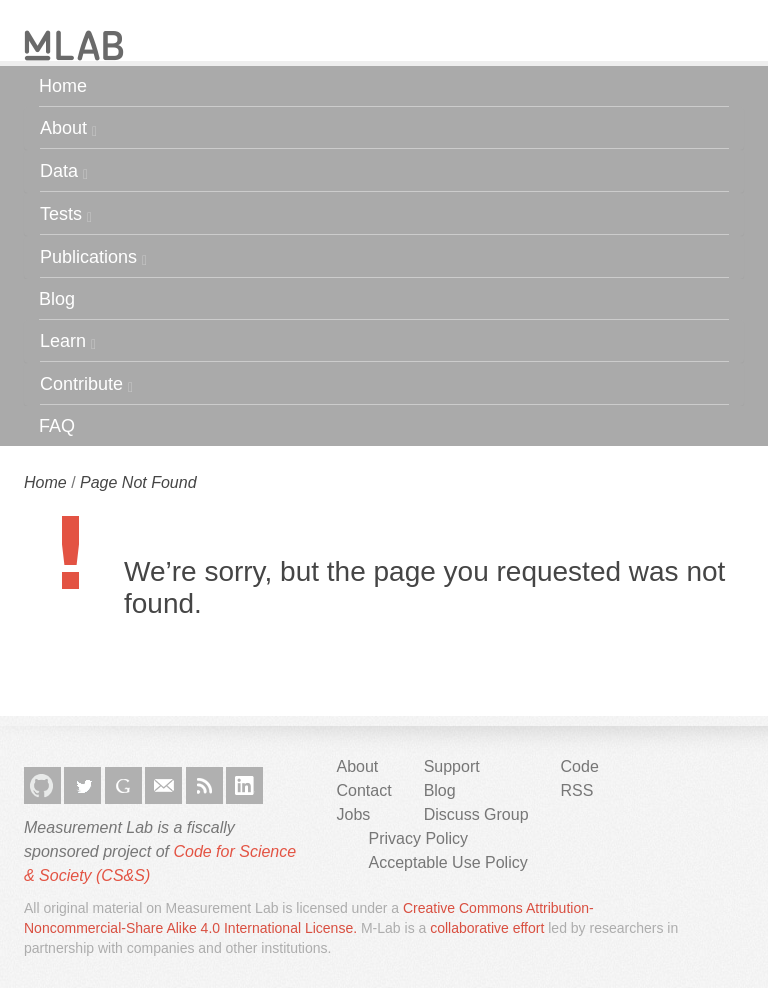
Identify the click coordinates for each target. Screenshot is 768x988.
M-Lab (74, 45)
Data (64, 171)
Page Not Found (138, 482)
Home (63, 86)
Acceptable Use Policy (448, 862)
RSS (204, 785)
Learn (68, 341)
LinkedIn (244, 785)
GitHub (42, 785)
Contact (364, 790)
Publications (93, 257)
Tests (66, 214)
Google (123, 785)
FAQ (57, 426)
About (68, 128)
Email (163, 785)
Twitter (82, 785)
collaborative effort (487, 928)
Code (580, 766)
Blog (57, 299)
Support (452, 766)
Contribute (86, 384)
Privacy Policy (419, 838)
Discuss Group (476, 814)
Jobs (354, 814)
